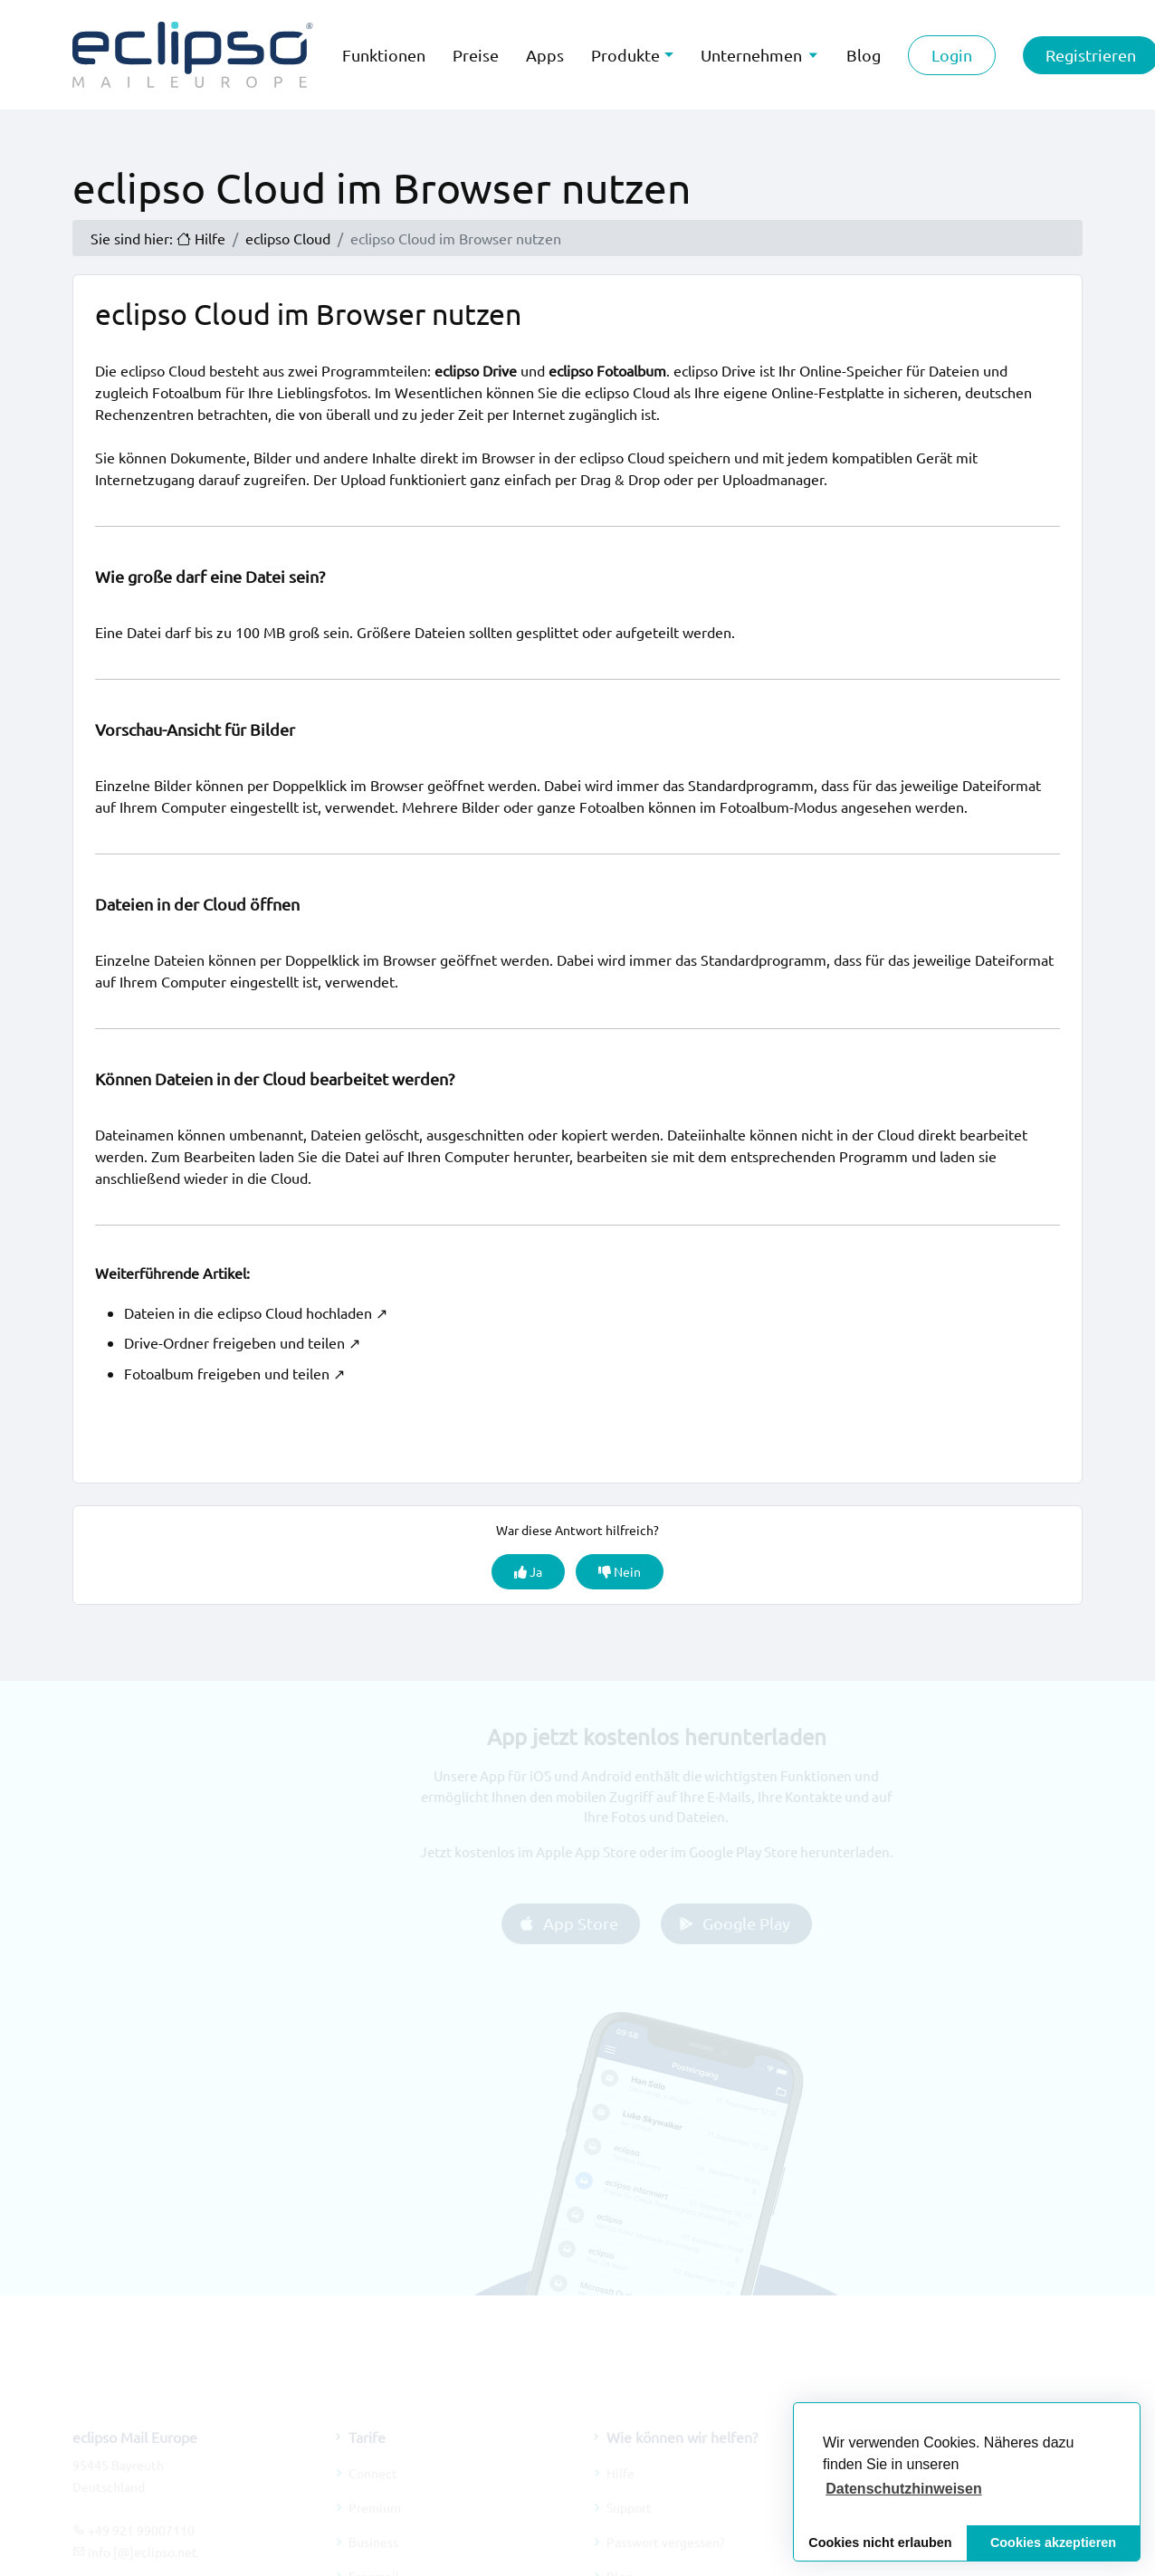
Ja (528, 1571)
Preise (476, 54)
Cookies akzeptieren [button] (1053, 2542)
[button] (904, 2489)
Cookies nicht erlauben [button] (879, 2542)
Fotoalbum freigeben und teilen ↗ (234, 1373)
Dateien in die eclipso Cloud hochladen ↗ (255, 1312)
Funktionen (383, 54)
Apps (545, 54)
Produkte (625, 54)
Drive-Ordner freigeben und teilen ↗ (242, 1342)
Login (951, 54)
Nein (619, 1571)
